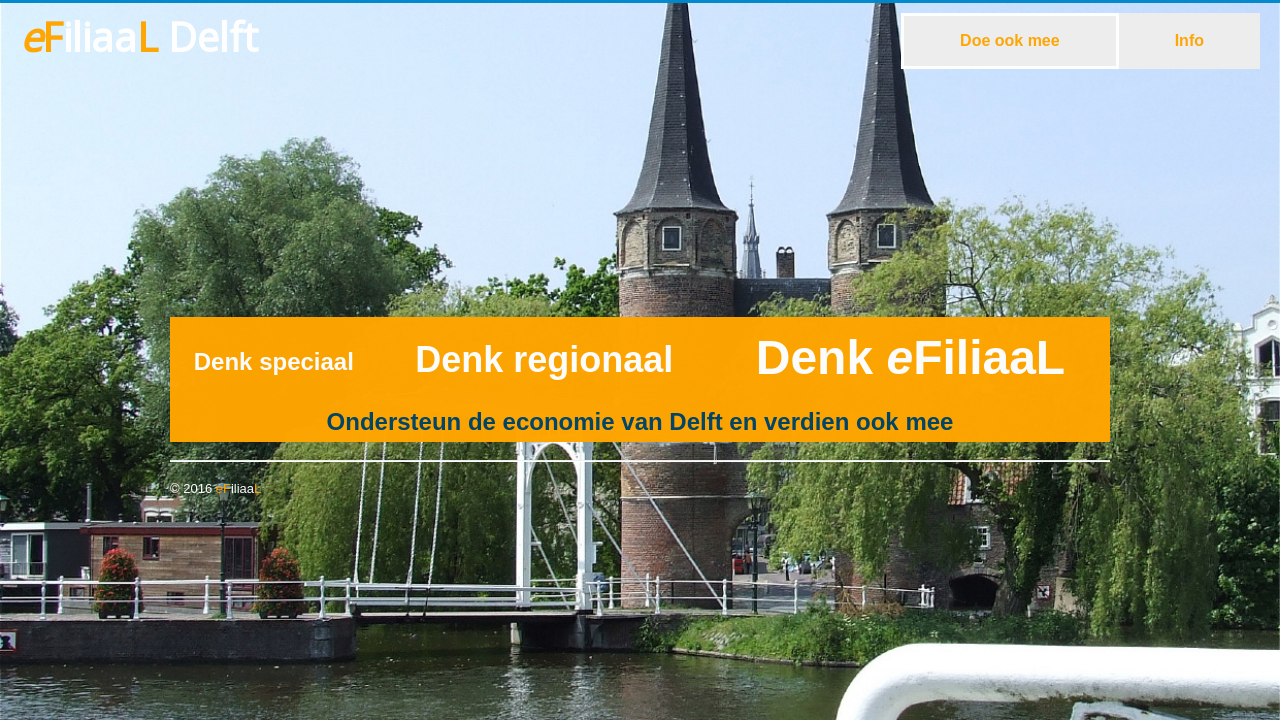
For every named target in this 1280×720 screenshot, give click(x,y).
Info (1189, 40)
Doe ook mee (1010, 40)
